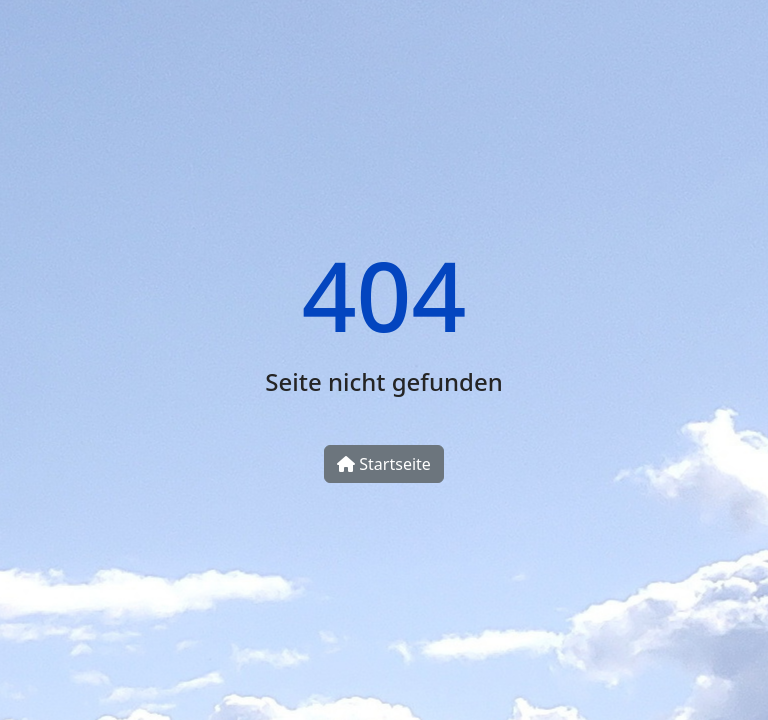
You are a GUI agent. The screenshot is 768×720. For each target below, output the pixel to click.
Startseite (384, 464)
